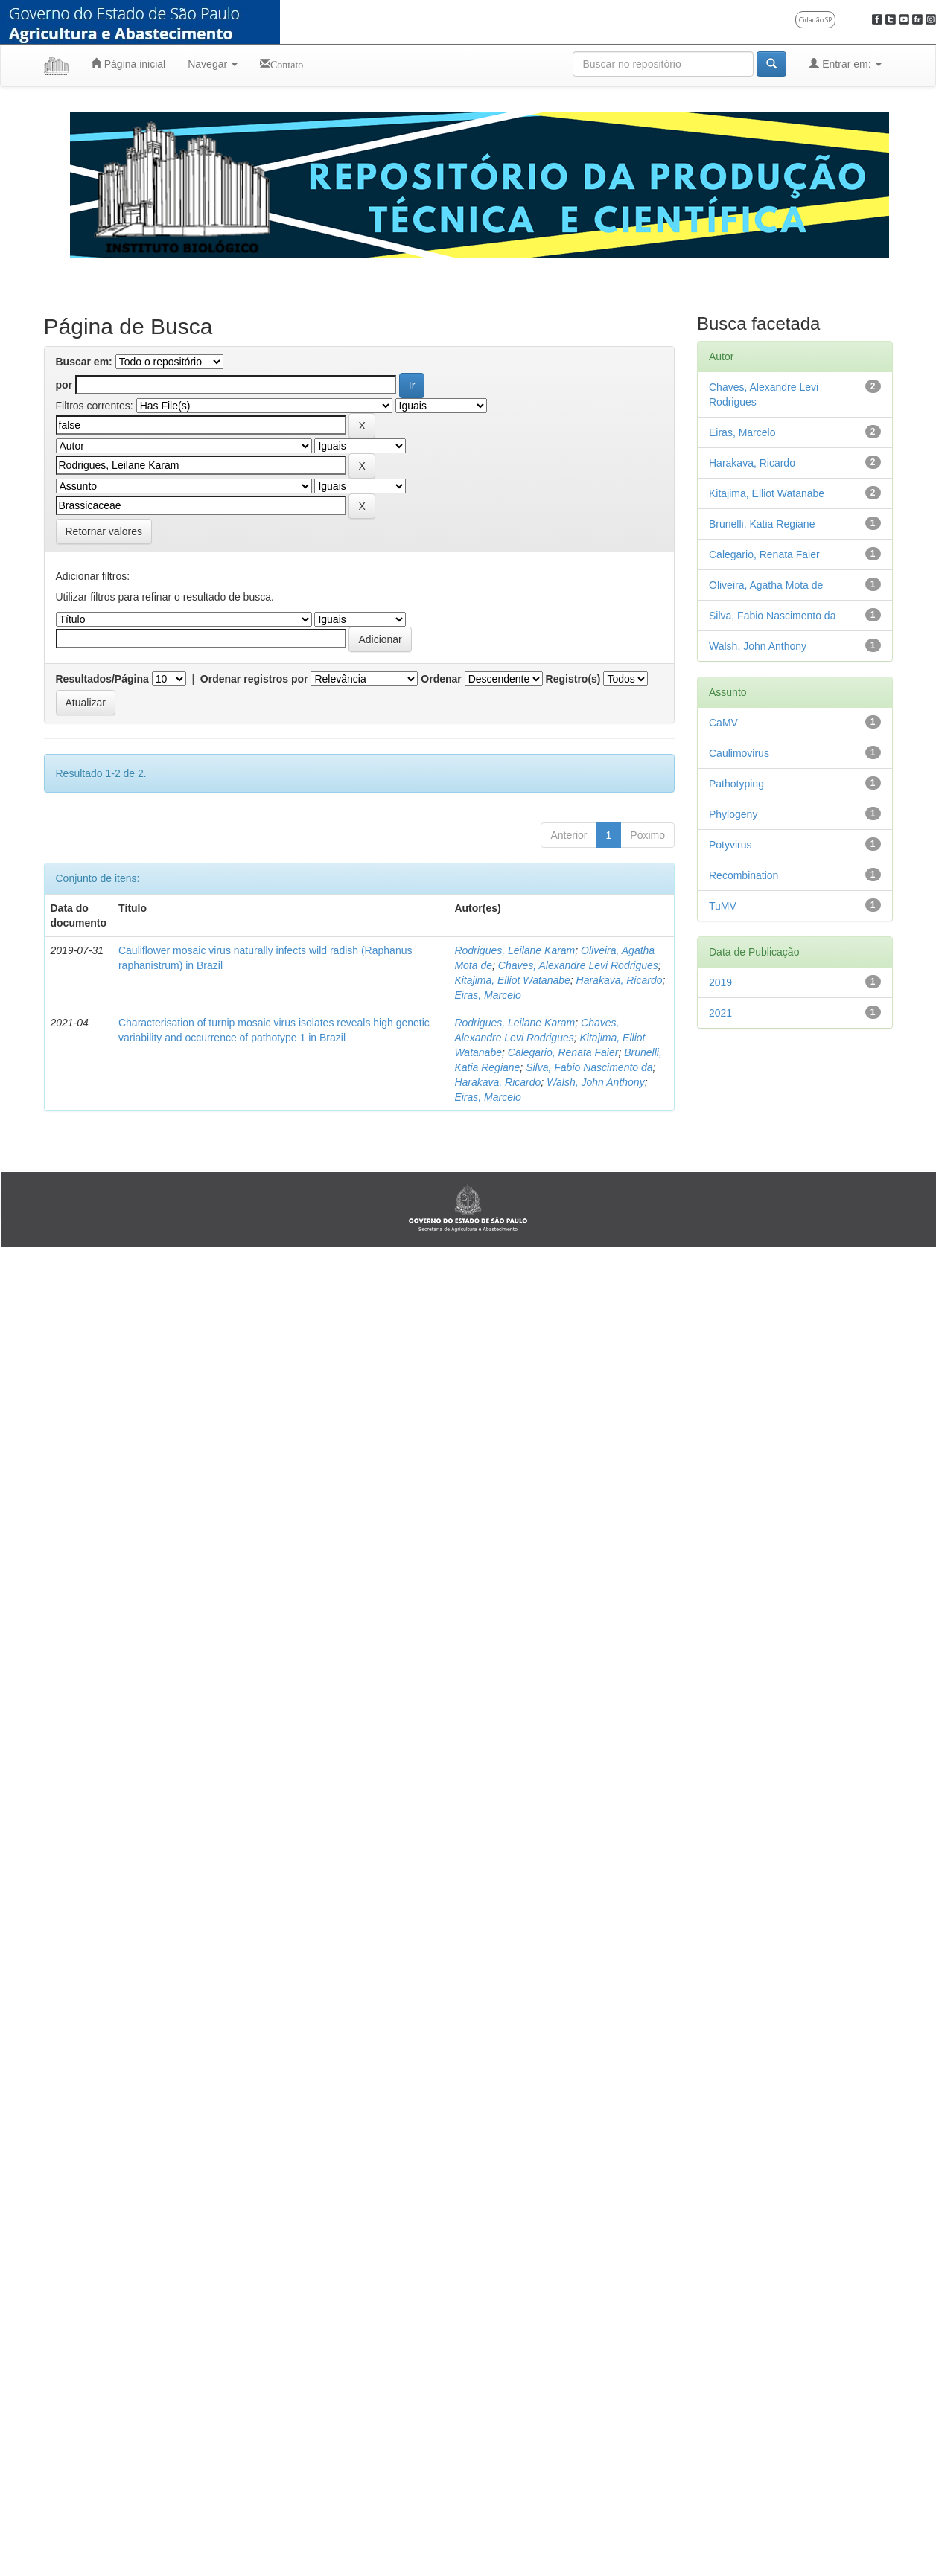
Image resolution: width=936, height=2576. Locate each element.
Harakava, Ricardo (619, 980)
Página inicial (128, 63)
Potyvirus (730, 845)
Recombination (743, 875)
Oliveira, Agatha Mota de (766, 585)
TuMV (722, 906)
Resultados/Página (102, 679)
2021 (720, 1013)
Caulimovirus (739, 753)
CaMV (723, 723)
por (64, 385)
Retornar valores (104, 531)
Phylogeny (733, 814)
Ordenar (441, 679)
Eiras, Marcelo (487, 995)
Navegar (213, 64)
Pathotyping (736, 784)
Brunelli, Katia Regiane (762, 524)
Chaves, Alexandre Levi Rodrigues (578, 965)
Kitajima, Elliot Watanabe (512, 980)
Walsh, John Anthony (596, 1082)
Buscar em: (84, 362)
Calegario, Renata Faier (563, 1052)
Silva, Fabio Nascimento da (589, 1067)
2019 (720, 982)
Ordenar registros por (254, 679)
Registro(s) (573, 679)
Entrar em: (845, 63)
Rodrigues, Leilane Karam (514, 950)
